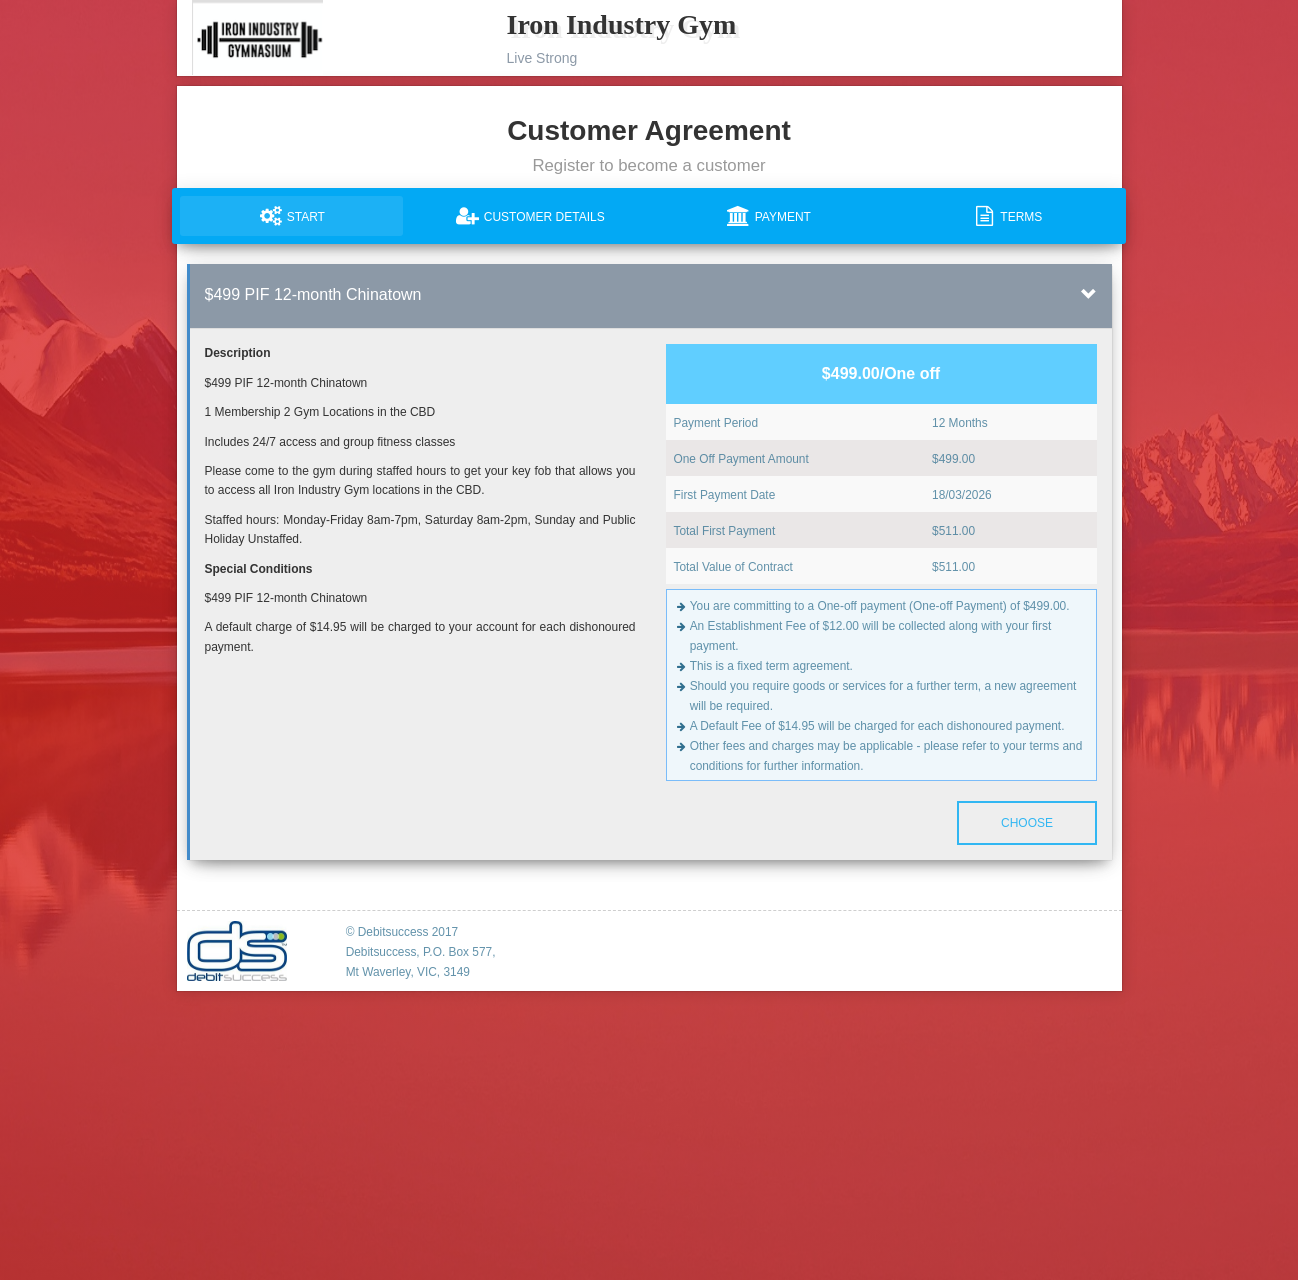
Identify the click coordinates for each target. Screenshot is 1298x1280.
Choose (1026, 823)
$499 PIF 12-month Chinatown (313, 294)
